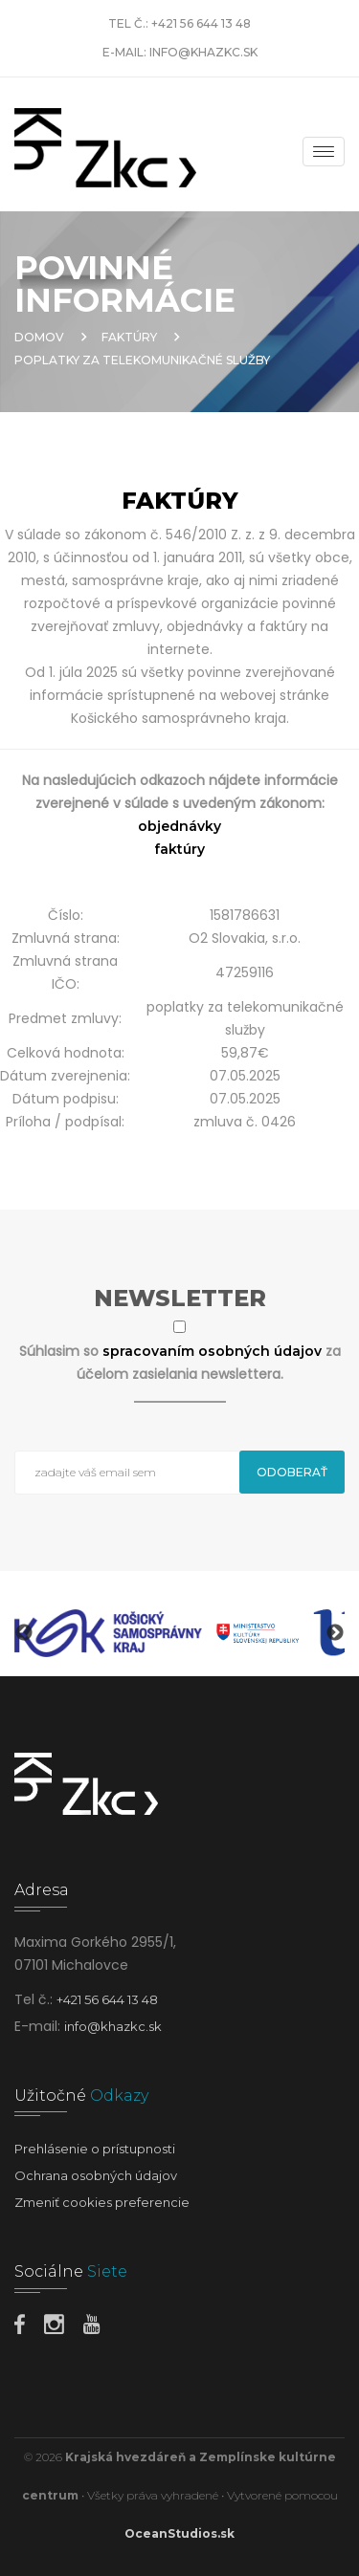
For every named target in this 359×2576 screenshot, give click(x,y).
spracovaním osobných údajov (213, 1351)
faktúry (179, 849)
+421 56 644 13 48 (201, 23)
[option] (108, 1633)
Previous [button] (24, 1633)
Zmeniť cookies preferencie (102, 2202)
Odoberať (292, 1472)
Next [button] (335, 1633)
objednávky (179, 826)
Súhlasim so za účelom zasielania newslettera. (180, 1363)
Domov (39, 337)
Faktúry (129, 337)
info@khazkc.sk (203, 52)
